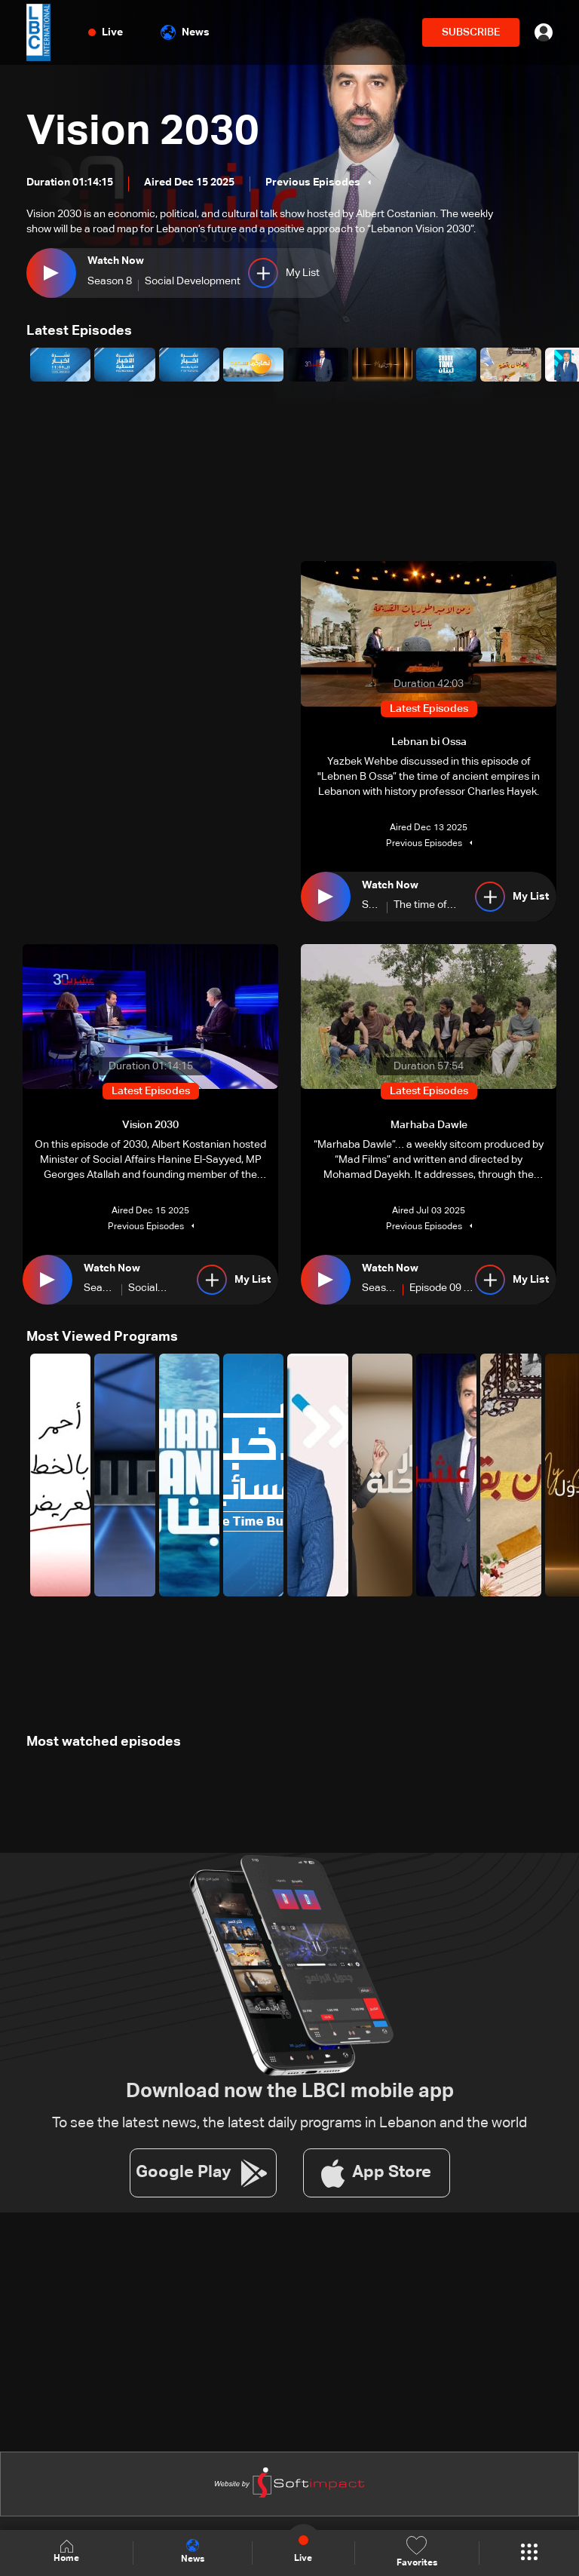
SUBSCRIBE (471, 32)
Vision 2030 (143, 133)
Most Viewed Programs (102, 1336)
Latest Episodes (79, 331)
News (185, 32)
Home (66, 2552)
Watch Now (115, 261)
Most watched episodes (103, 1741)
